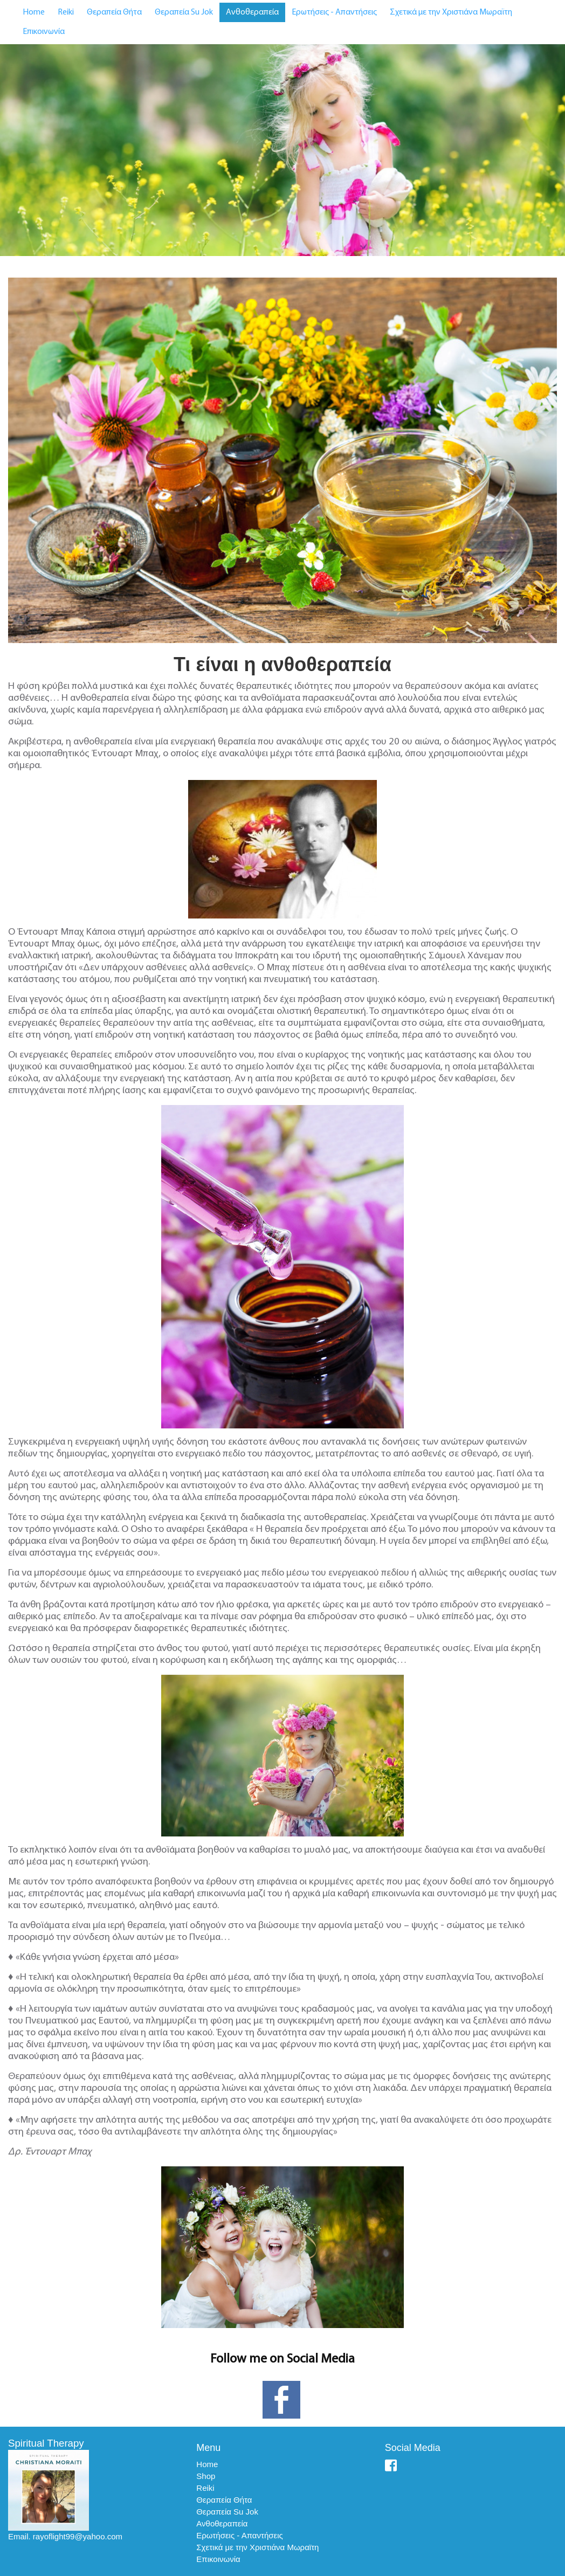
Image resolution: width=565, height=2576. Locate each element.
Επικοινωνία (44, 31)
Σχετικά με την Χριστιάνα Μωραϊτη (451, 12)
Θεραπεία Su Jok (184, 12)
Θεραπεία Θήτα (114, 12)
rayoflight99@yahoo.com (77, 2536)
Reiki (66, 12)
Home (34, 12)
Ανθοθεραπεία (252, 12)
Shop (205, 2476)
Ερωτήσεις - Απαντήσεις (334, 12)
